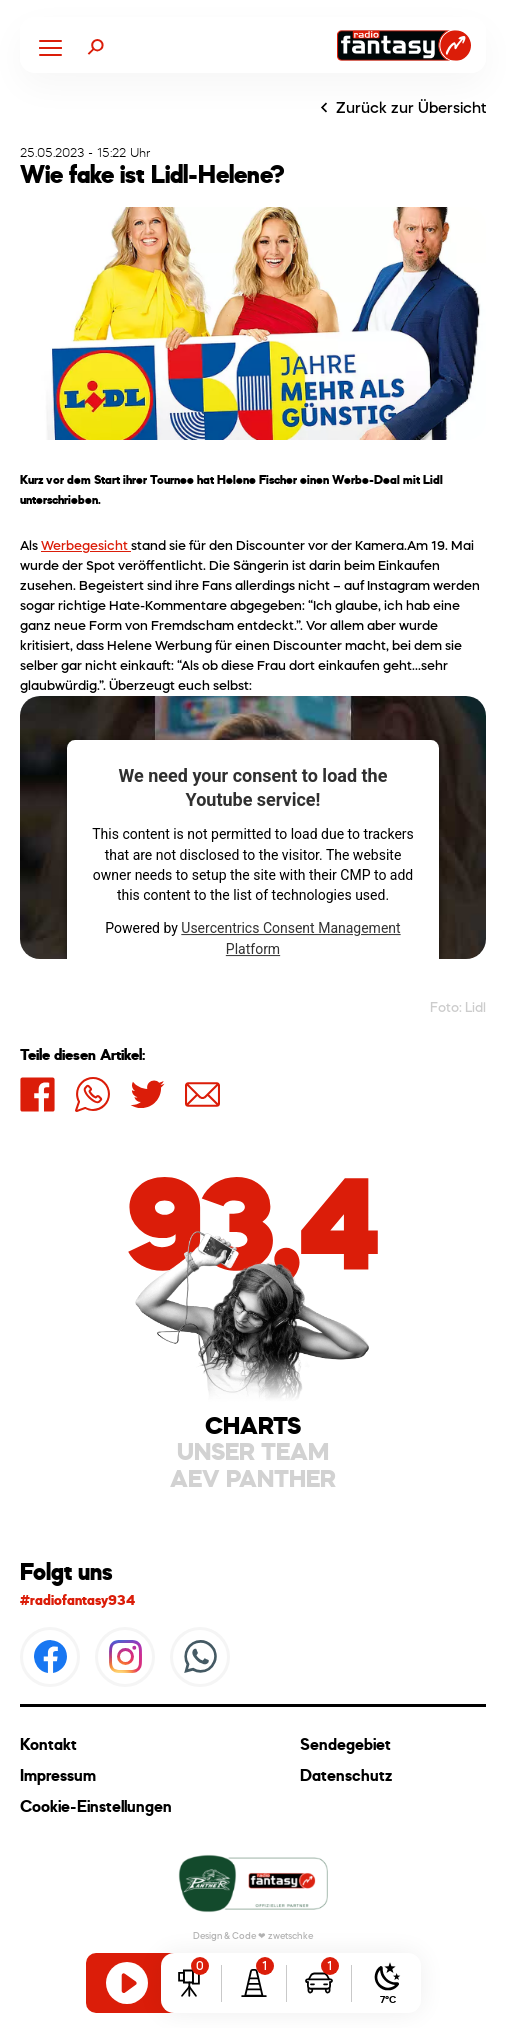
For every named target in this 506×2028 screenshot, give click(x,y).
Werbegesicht (86, 545)
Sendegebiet (345, 1744)
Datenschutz (346, 1775)
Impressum (58, 1775)
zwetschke (290, 1935)
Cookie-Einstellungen (96, 1806)
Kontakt (48, 1744)
